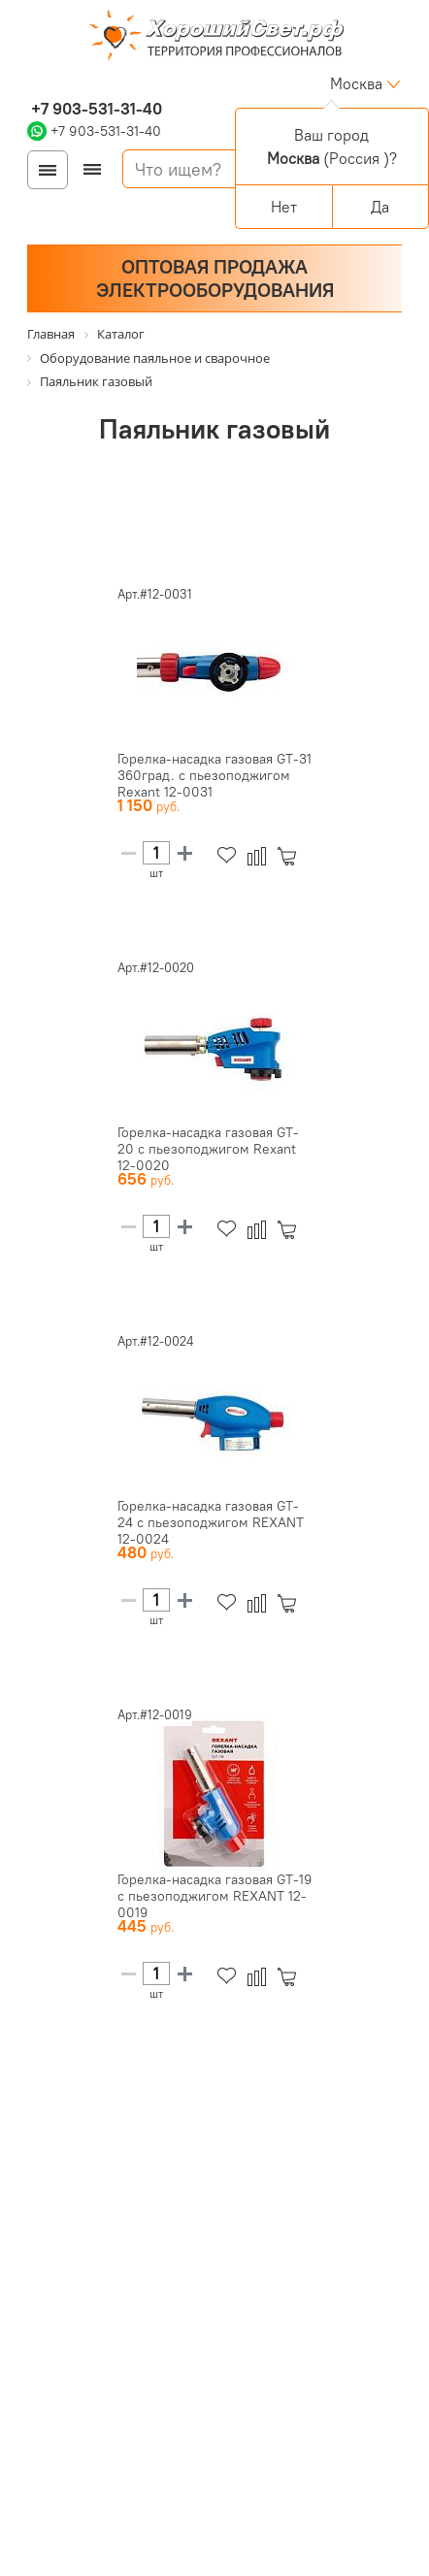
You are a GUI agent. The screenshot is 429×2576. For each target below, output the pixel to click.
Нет (284, 206)
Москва (356, 83)
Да (380, 206)
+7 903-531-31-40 (94, 108)
